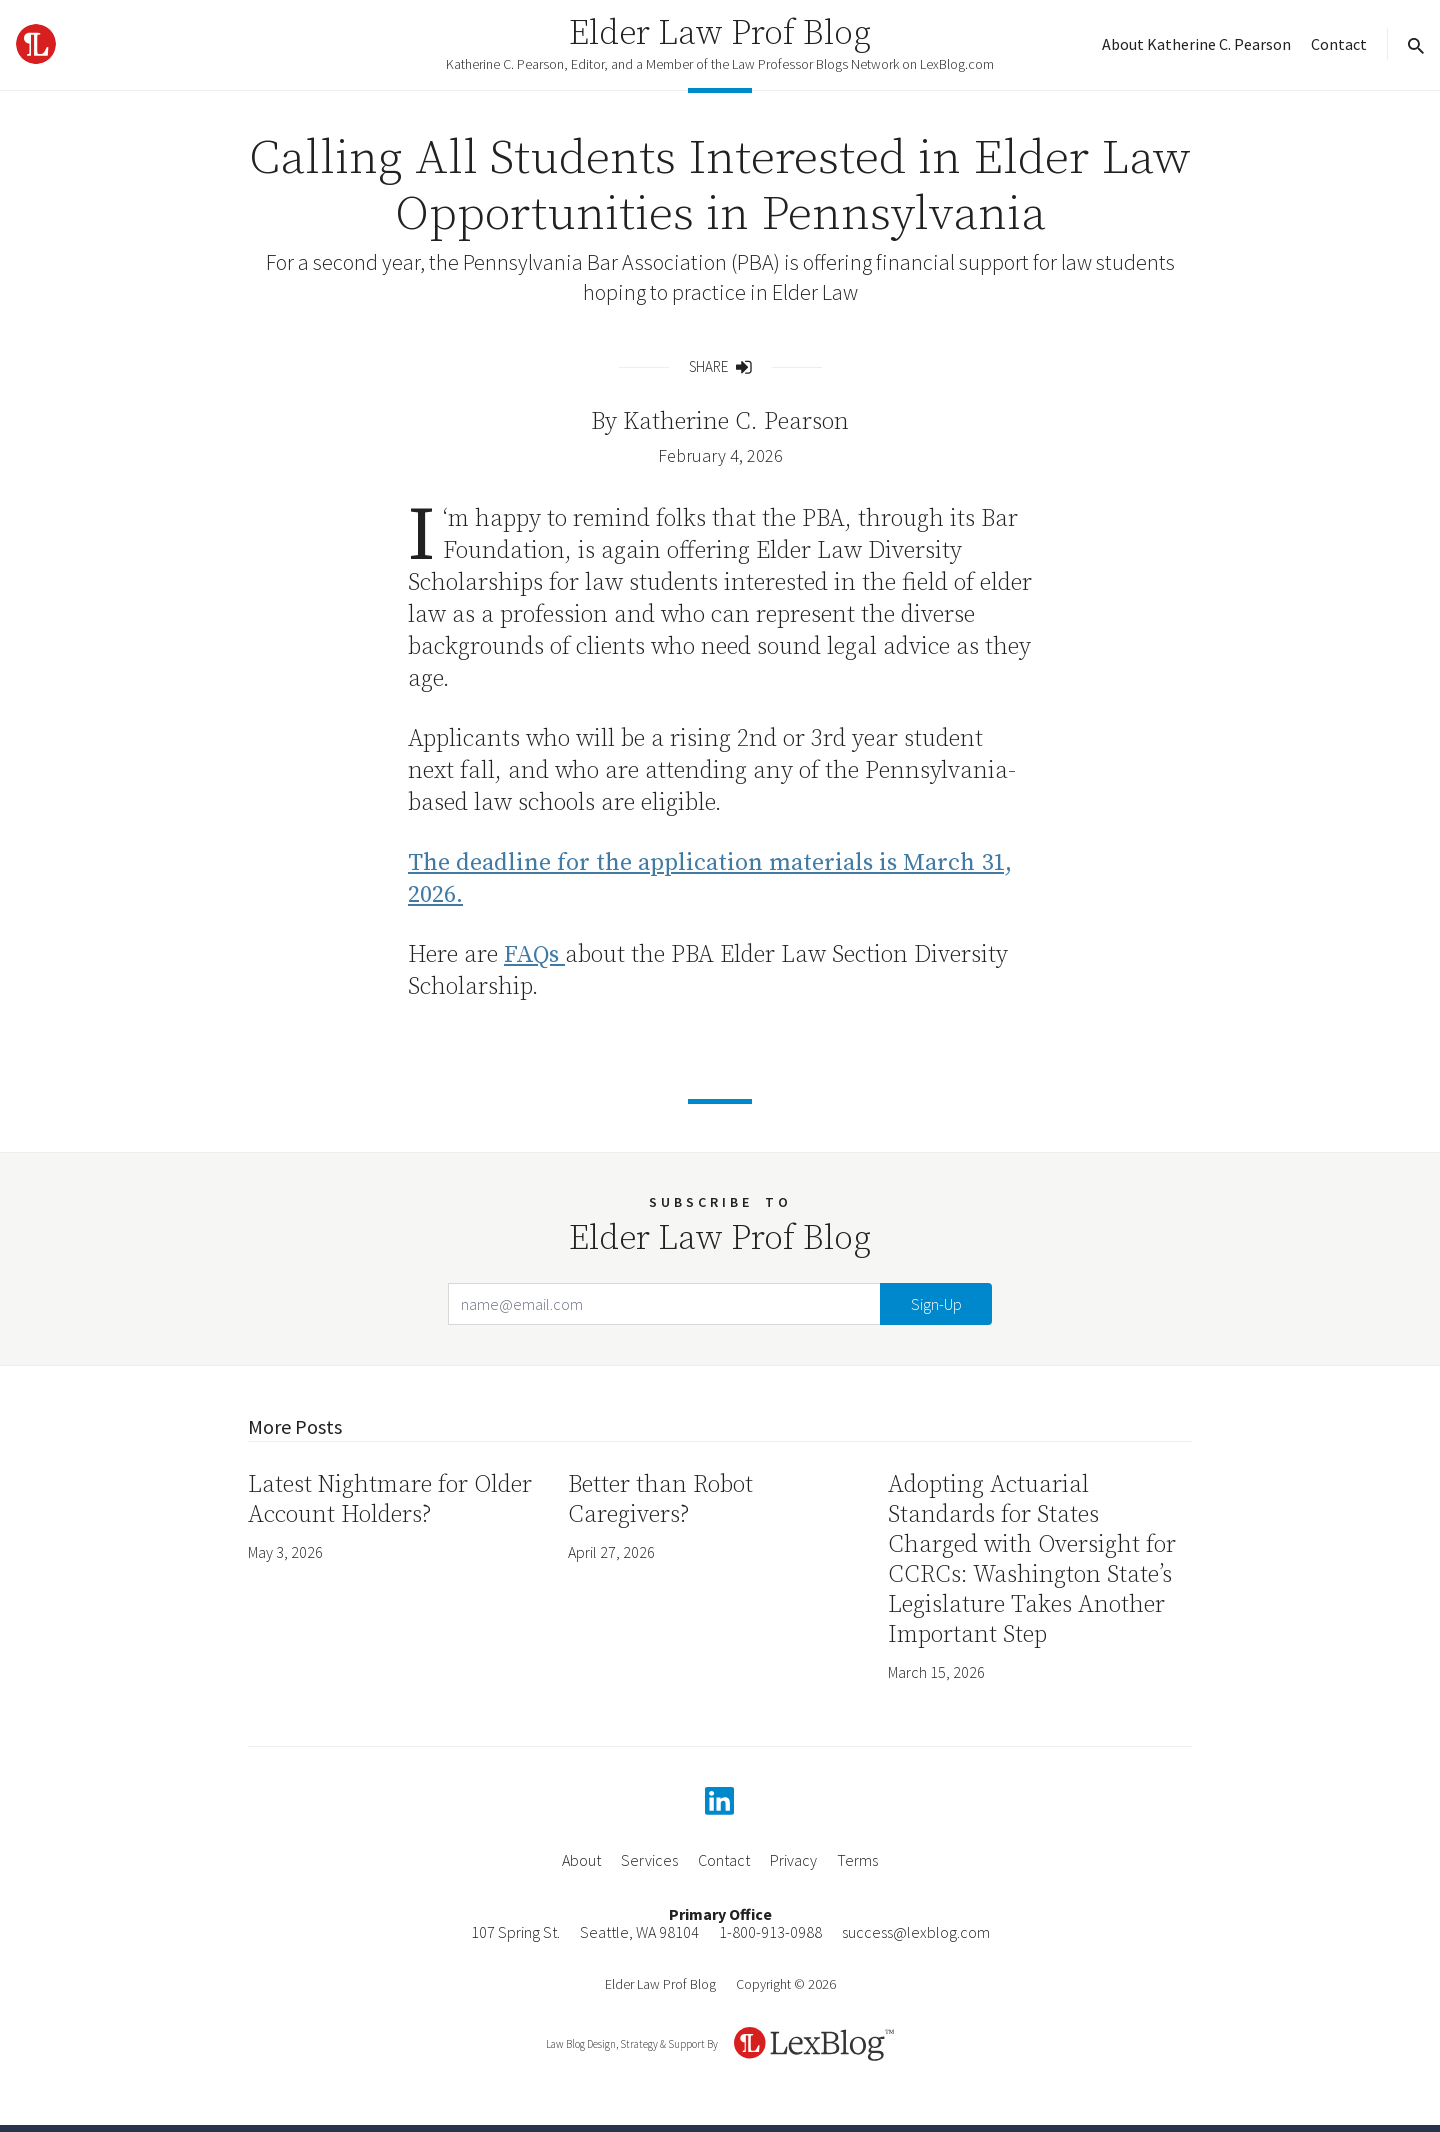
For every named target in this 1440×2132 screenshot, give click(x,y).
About (581, 1860)
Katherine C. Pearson (736, 422)
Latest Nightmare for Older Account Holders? (390, 1500)
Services (649, 1860)
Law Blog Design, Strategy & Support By (632, 2044)
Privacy (793, 1860)
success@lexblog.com (916, 1932)
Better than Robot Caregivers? (660, 1500)
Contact (1339, 44)
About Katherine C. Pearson (1196, 44)
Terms (857, 1860)
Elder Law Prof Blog (720, 34)
